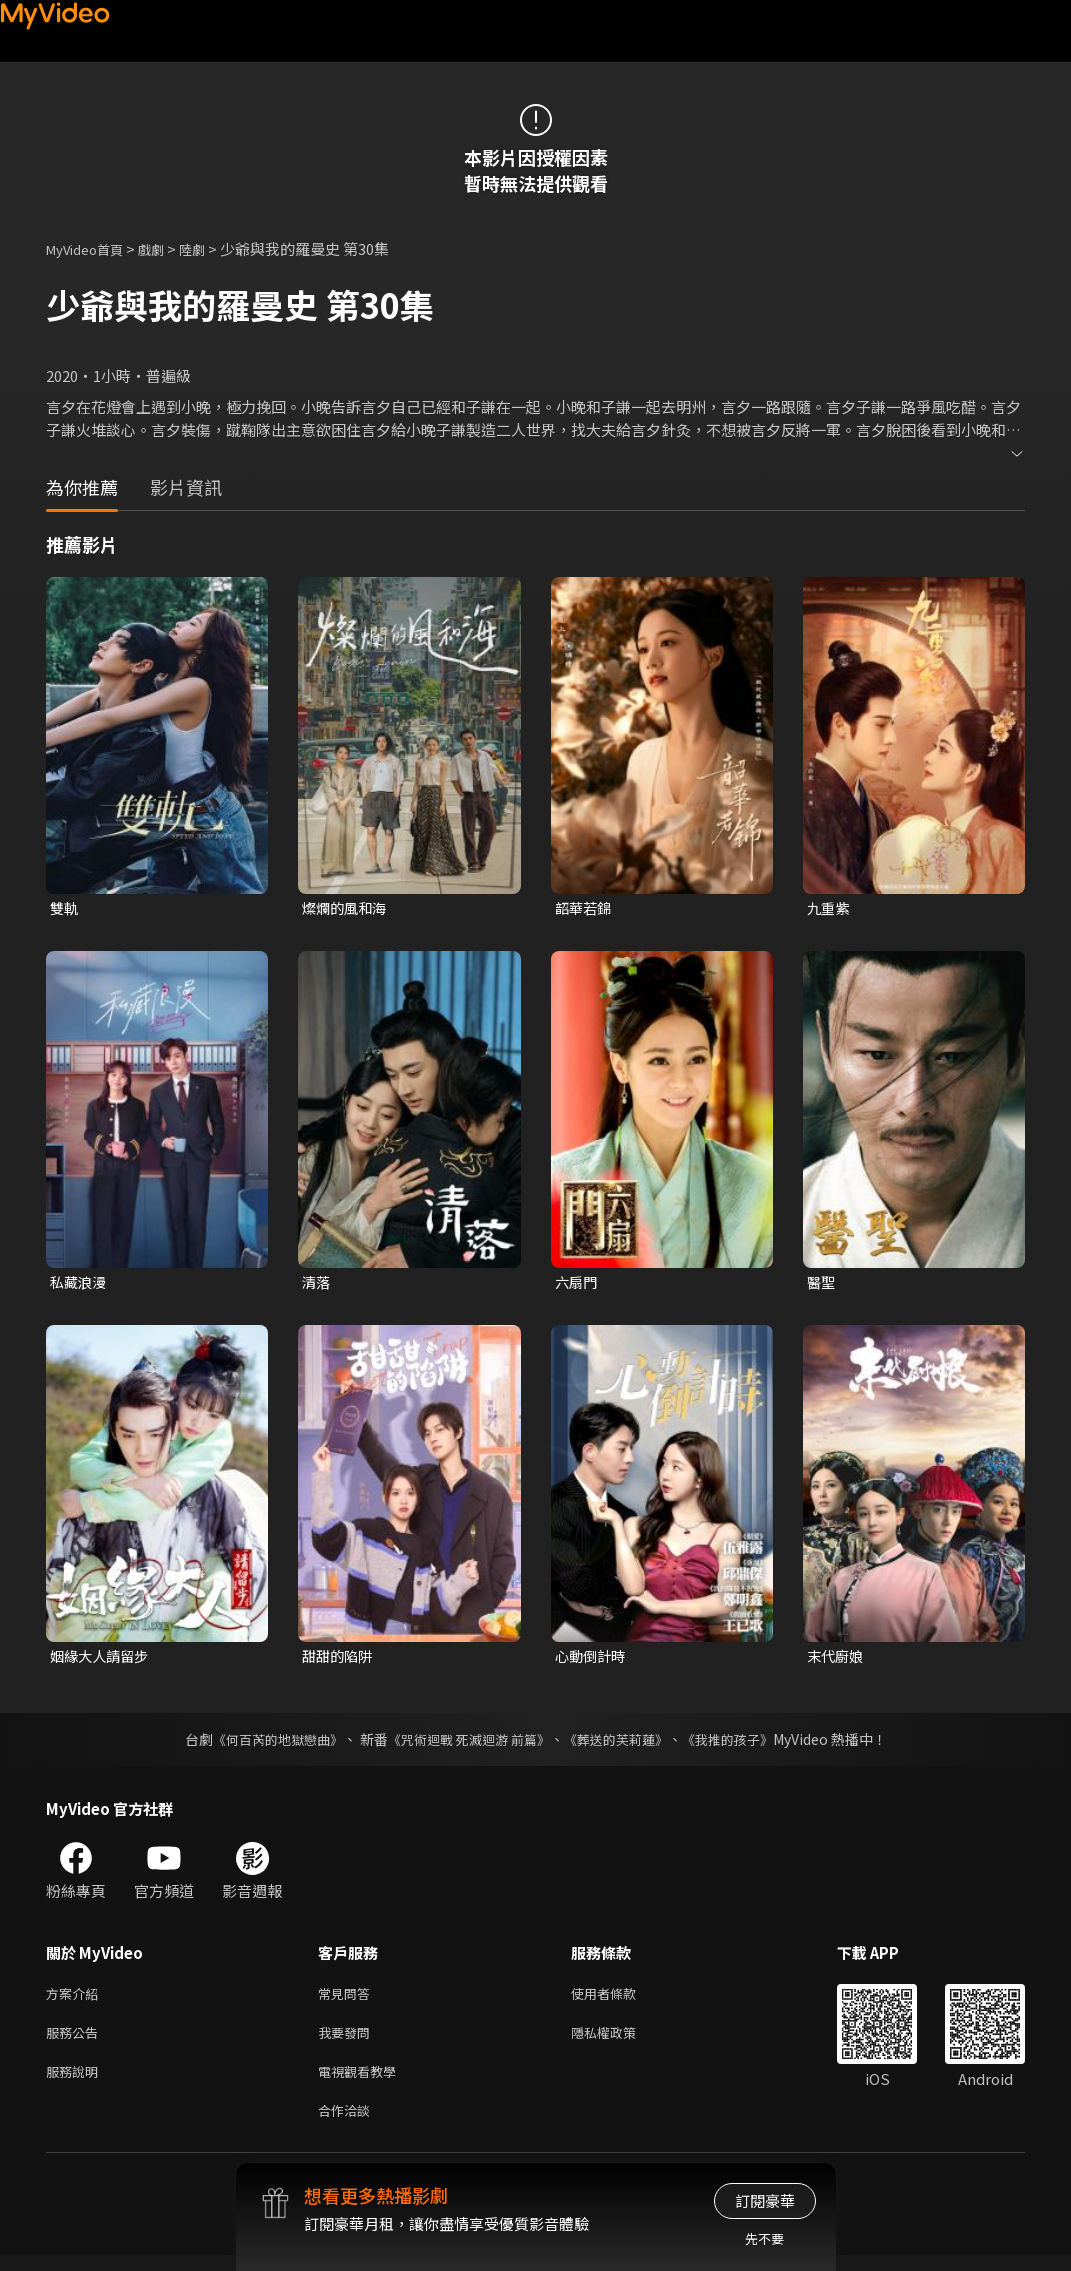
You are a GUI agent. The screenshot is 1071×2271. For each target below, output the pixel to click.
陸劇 (212, 248)
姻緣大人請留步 (102, 1659)
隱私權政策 (620, 2040)
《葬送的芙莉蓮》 (623, 1743)
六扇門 (577, 1284)
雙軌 (65, 908)
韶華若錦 (585, 908)
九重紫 (829, 908)
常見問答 (348, 1998)
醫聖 (822, 1284)
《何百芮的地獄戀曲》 (264, 1743)
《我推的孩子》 (742, 1743)
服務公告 (76, 2040)
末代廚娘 (837, 1659)
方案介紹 (76, 1998)
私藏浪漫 (80, 1284)
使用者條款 (620, 1998)
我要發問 (348, 2040)
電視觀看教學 (363, 2082)
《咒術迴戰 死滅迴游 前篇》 (466, 1743)
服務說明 (76, 2082)
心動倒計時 (592, 1659)
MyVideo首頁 (91, 248)
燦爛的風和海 (347, 908)
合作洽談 (348, 2124)
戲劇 (167, 248)
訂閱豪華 (765, 2200)
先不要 (764, 2238)
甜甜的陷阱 (339, 1659)
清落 (317, 1284)
